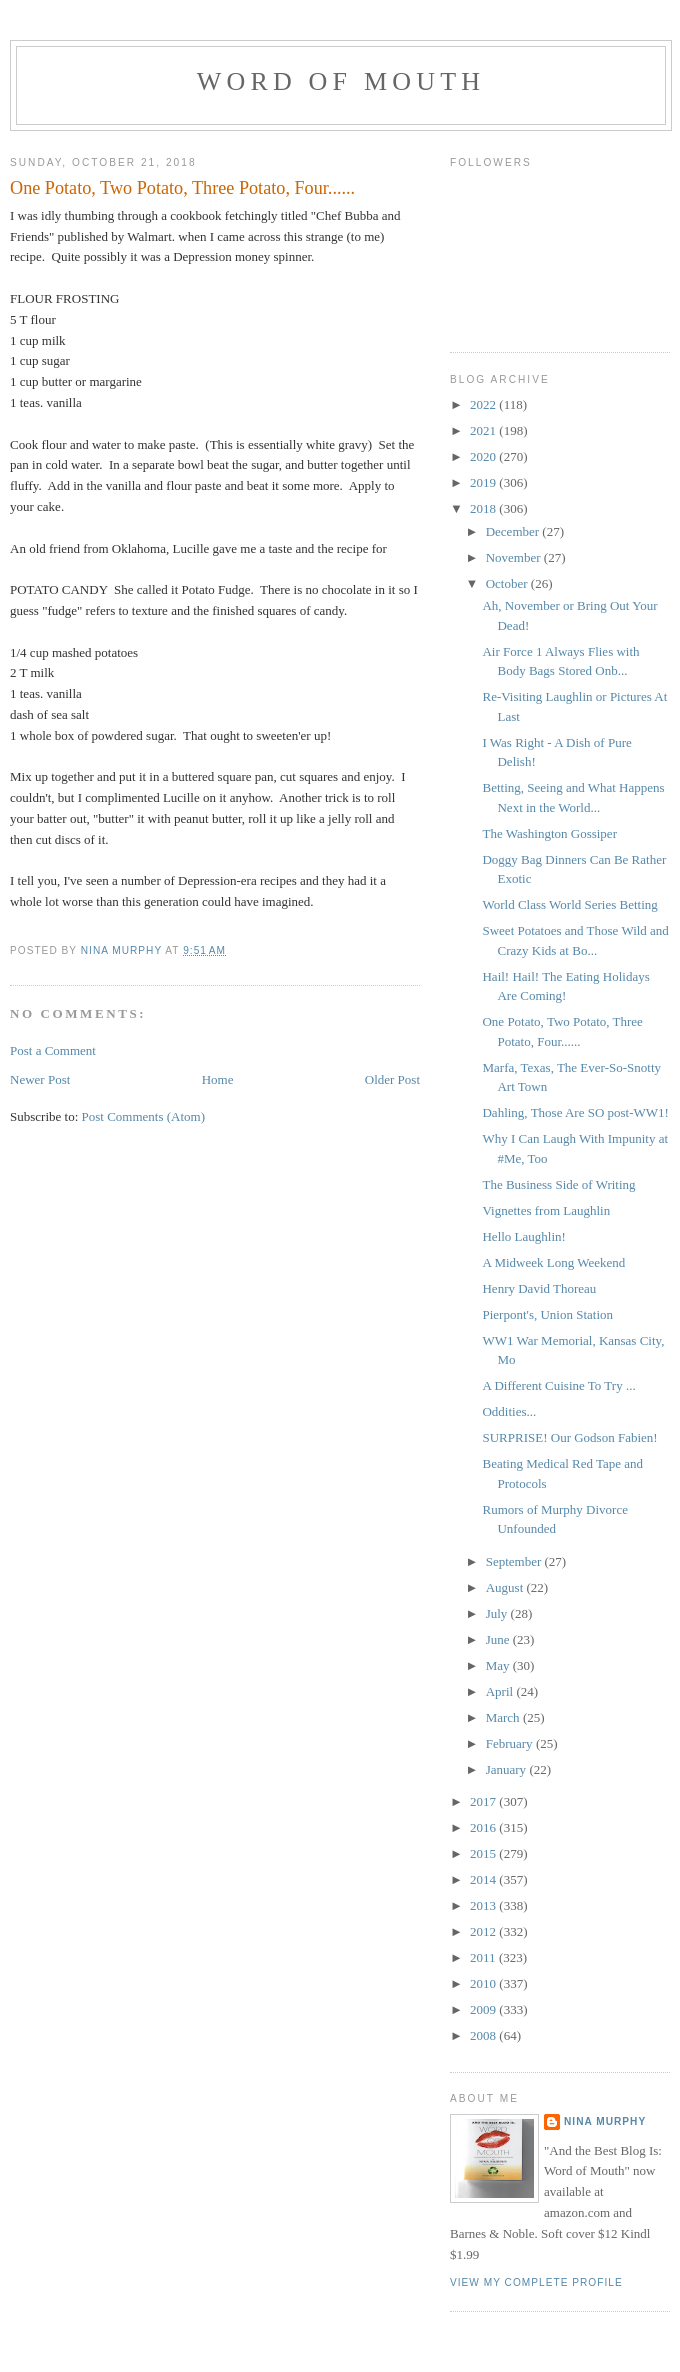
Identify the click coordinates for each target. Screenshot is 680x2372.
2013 (484, 1905)
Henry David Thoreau (539, 1288)
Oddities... (509, 1411)
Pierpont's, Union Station (547, 1314)
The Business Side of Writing (558, 1184)
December (514, 531)
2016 (484, 1827)
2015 (484, 1853)
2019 (484, 482)
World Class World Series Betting (569, 904)
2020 (484, 456)
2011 (484, 1957)
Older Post (392, 1079)
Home (218, 1079)
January (508, 1769)
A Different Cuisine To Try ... (558, 1385)
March (504, 1717)
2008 (484, 2035)
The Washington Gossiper (549, 833)
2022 (484, 404)
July (498, 1613)
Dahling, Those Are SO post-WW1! (575, 1112)
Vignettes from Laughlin (546, 1210)
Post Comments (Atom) (144, 1116)
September (515, 1561)
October (508, 583)
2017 (484, 1801)
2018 (484, 508)
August (506, 1587)
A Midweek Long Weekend (553, 1262)
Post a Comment (53, 1050)
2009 (484, 2009)
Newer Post (40, 1079)
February (511, 1743)
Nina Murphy (605, 2121)
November (515, 557)
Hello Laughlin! (523, 1236)
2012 (484, 1931)
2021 (484, 430)
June (499, 1639)
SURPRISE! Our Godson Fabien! (569, 1437)
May (499, 1665)
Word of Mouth (341, 81)
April (501, 1691)
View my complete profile (536, 2282)
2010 (484, 1983)
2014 (484, 1879)
